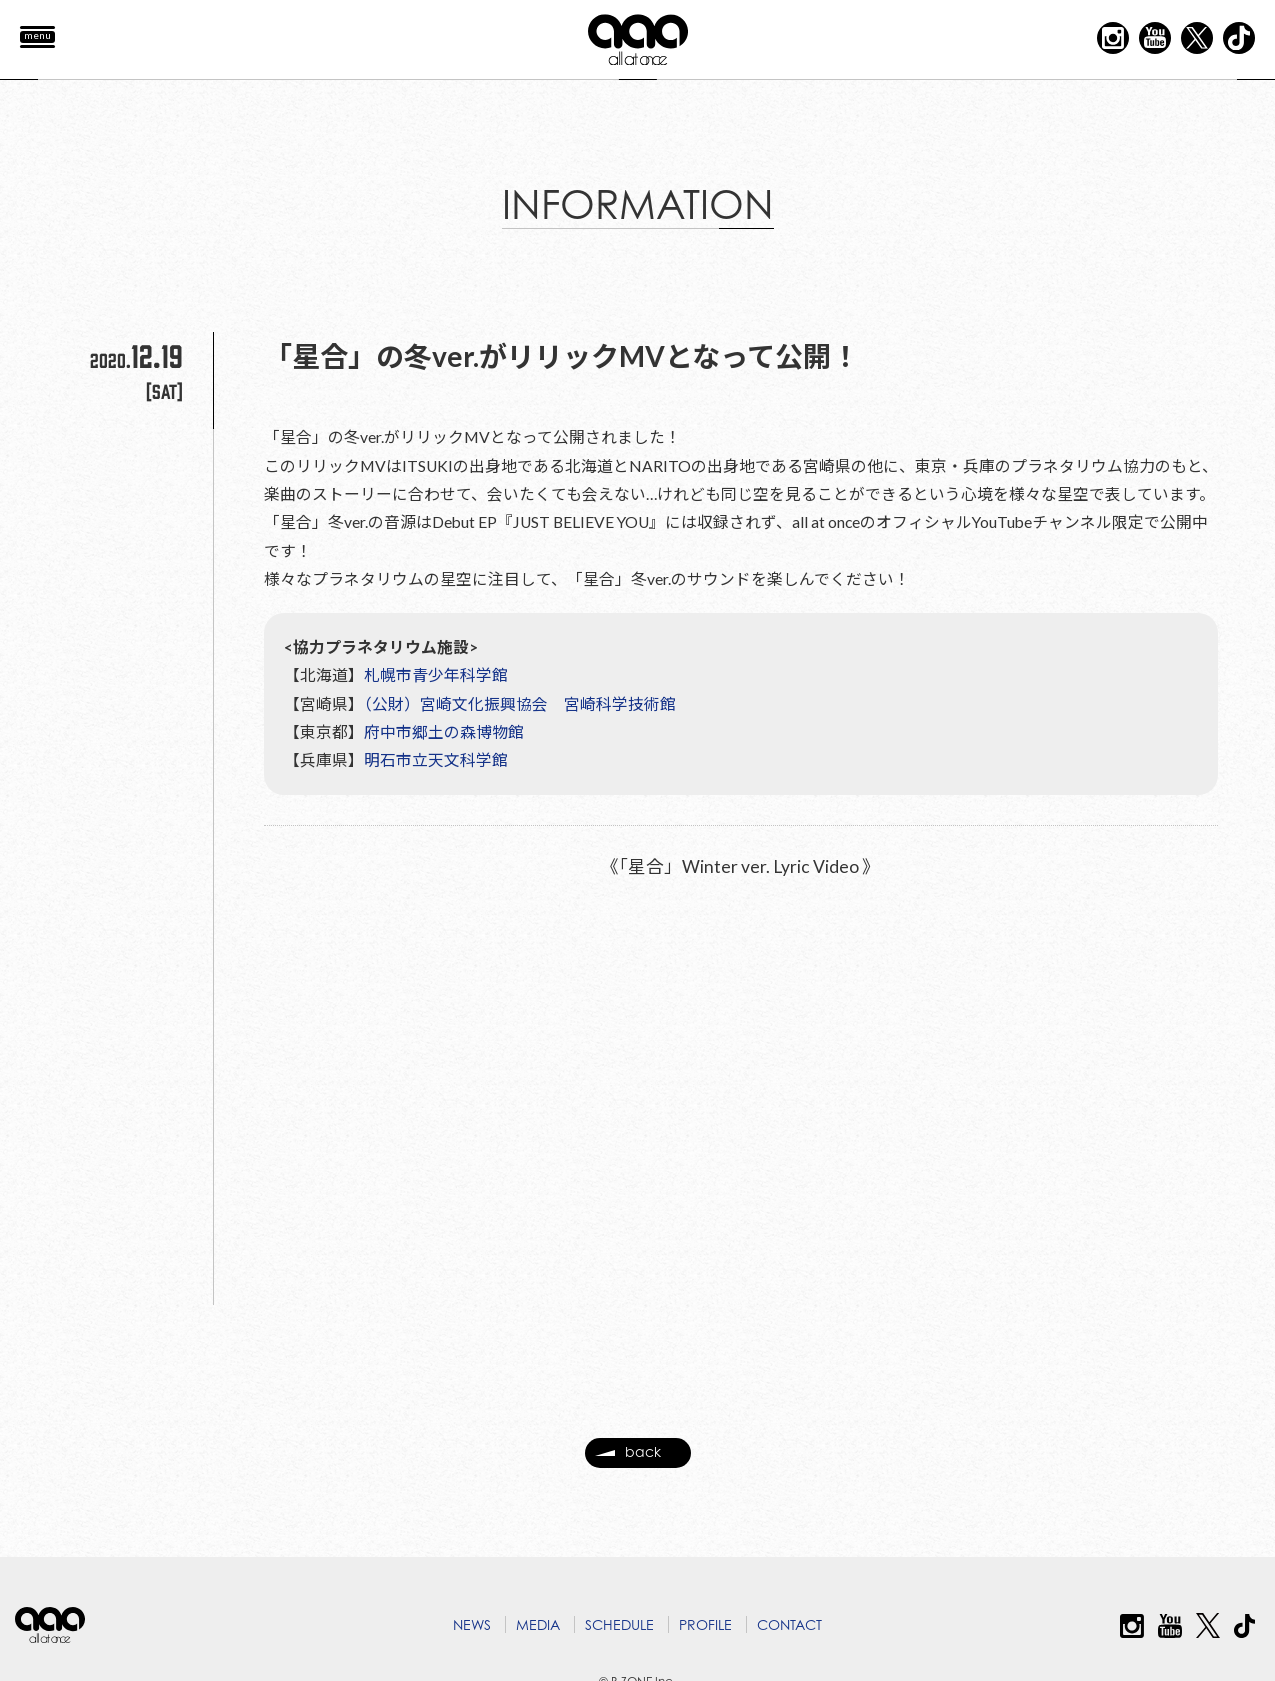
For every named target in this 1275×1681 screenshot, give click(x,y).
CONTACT (789, 1624)
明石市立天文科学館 (436, 790)
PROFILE (705, 1624)
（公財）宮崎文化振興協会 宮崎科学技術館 (520, 733)
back (628, 1462)
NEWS (472, 1624)
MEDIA (538, 1624)
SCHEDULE (619, 1624)
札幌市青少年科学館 (436, 704)
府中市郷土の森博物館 (444, 762)
